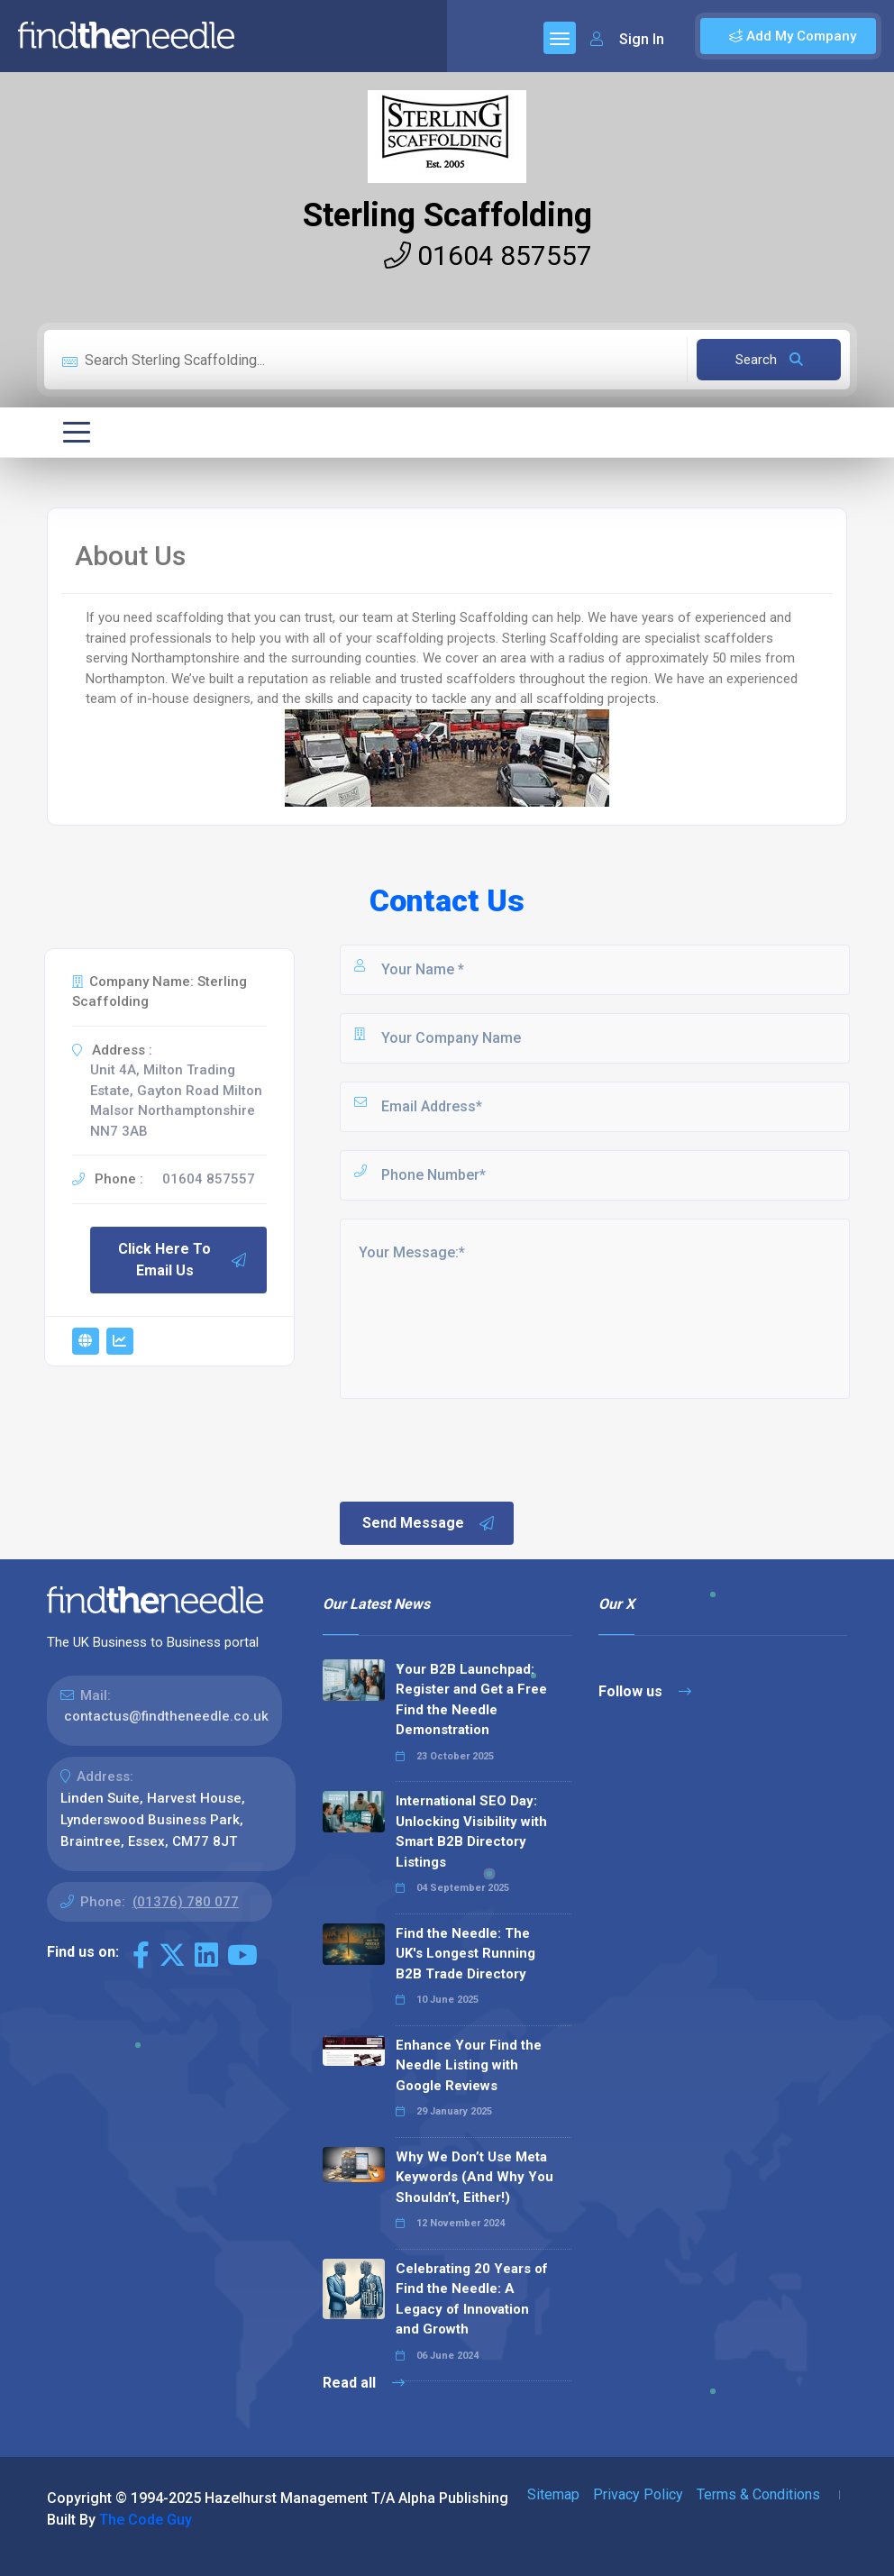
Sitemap (553, 2494)
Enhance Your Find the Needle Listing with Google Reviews (469, 2065)
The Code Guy (145, 2519)
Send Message (429, 1523)
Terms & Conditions (758, 2494)
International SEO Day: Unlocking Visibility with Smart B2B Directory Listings (471, 1831)
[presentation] (474, 1448)
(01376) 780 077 (185, 1902)
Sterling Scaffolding (447, 215)
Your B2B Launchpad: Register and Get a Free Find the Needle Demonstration (471, 1700)
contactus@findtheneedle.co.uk (166, 1716)
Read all (364, 2382)
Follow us (644, 1691)
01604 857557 (488, 255)
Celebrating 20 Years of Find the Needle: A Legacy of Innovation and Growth (472, 2299)
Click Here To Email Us (183, 1259)
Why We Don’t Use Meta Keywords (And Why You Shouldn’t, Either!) (474, 2177)
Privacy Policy (638, 2494)
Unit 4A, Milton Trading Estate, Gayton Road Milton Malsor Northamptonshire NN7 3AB (176, 1100)
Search (769, 360)
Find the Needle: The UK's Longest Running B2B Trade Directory (465, 1953)
